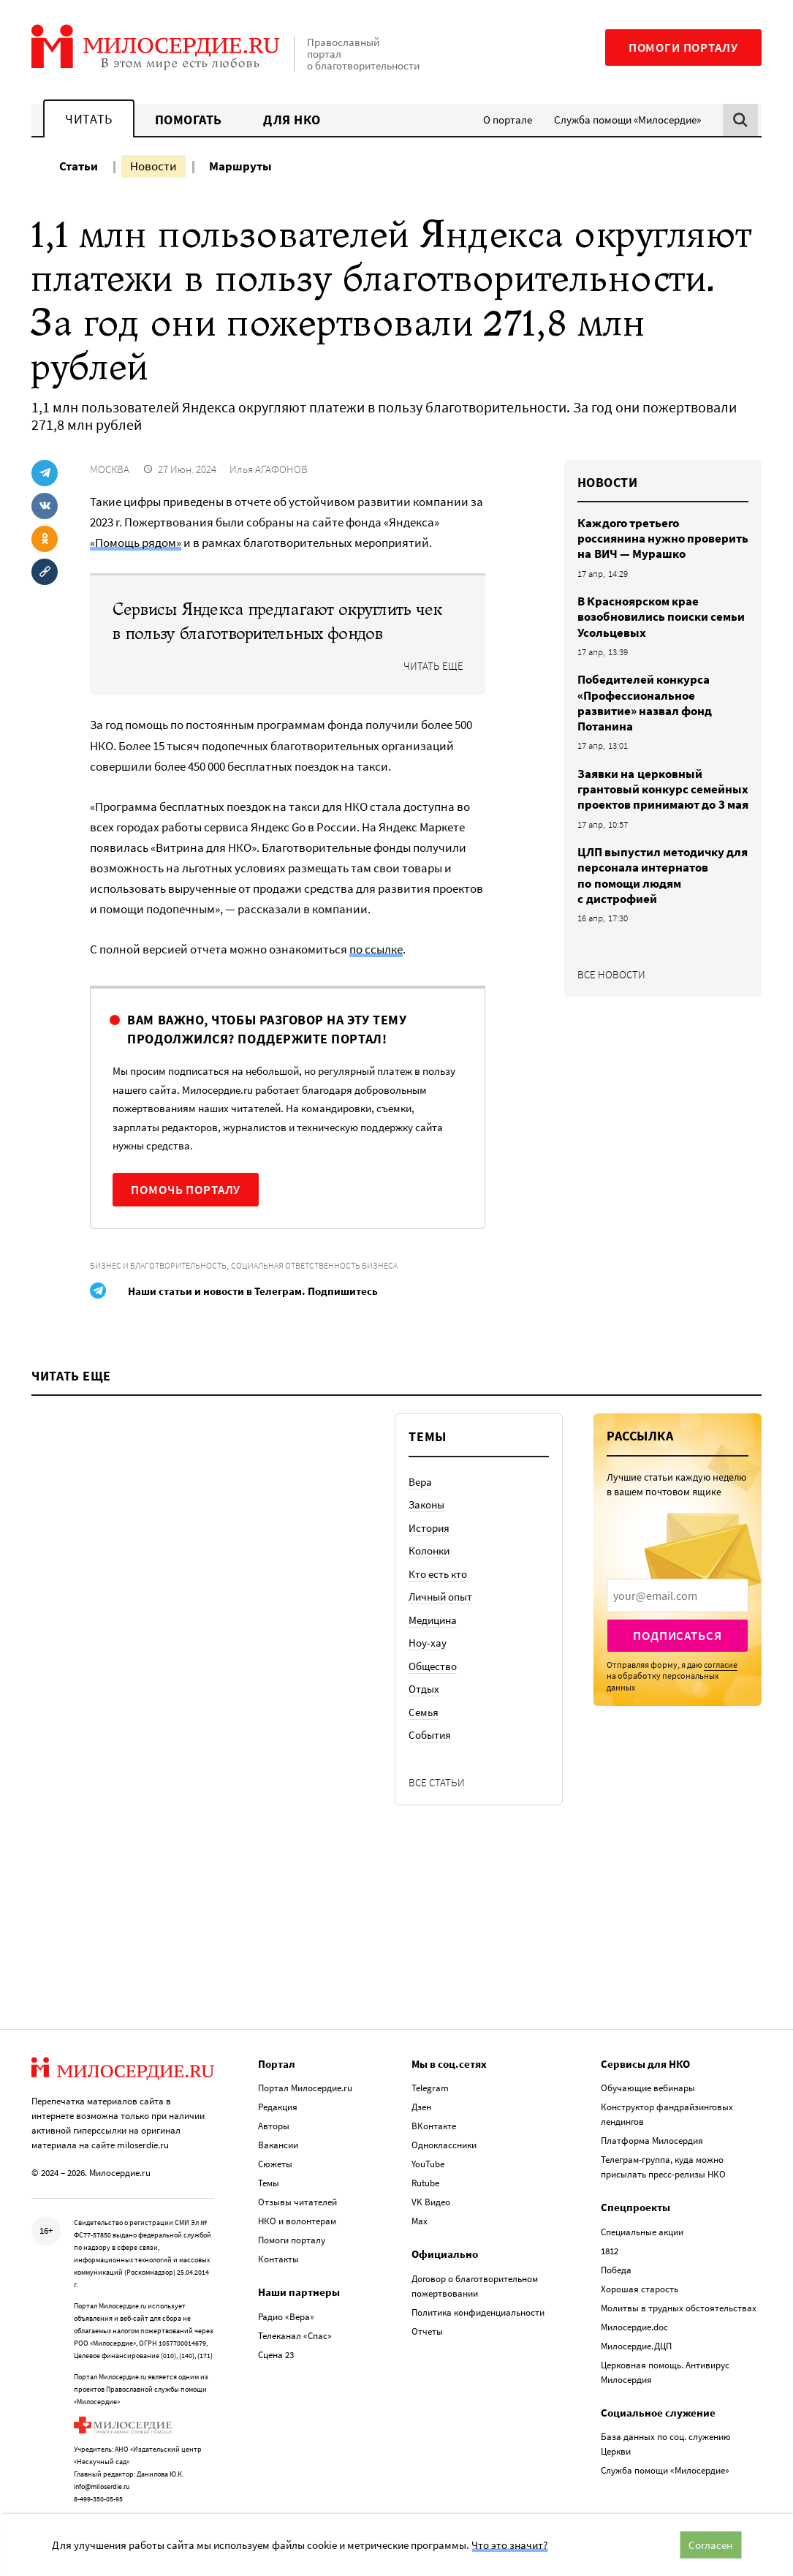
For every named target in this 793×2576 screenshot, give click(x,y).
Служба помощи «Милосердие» (627, 119)
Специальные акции (642, 2223)
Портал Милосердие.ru (305, 2079)
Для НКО (292, 119)
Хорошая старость (639, 2280)
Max (419, 2212)
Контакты (278, 2250)
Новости (153, 166)
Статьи (78, 166)
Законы (426, 1523)
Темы (268, 2174)
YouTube (427, 2155)
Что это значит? (509, 2545)
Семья (424, 1730)
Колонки (429, 1569)
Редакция (277, 2098)
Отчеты (427, 2322)
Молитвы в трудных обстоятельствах (678, 2299)
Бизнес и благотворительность (158, 1265)
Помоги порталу (683, 47)
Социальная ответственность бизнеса (314, 1265)
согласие (720, 1683)
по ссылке (376, 949)
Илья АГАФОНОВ (268, 469)
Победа (616, 2261)
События (430, 1754)
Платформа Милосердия (652, 2132)
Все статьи (437, 1801)
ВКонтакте (433, 2117)
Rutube (425, 2174)
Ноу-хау (428, 1662)
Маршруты (240, 166)
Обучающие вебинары (648, 2079)
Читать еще (433, 666)
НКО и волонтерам (297, 2212)
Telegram (430, 2079)
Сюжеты (275, 2155)
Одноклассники (444, 2136)
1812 (609, 2242)
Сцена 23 (276, 2346)
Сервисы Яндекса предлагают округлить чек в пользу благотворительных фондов (276, 622)
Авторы (273, 2117)
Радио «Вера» (286, 2308)
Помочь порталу (185, 1190)
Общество (433, 1684)
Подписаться (677, 1655)
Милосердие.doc (634, 2318)
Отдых (424, 1708)
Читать (88, 118)
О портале (507, 119)
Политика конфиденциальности (478, 2303)
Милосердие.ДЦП (636, 2337)
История (429, 1546)
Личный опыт (440, 1616)
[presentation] (677, 1614)
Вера (420, 1500)
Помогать (188, 119)
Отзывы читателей (297, 2193)
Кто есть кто (438, 1592)
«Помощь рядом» (135, 543)
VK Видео (430, 2193)
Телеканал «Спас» (295, 2327)
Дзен (421, 2098)
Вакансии (278, 2136)
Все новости (611, 974)
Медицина (433, 1638)
